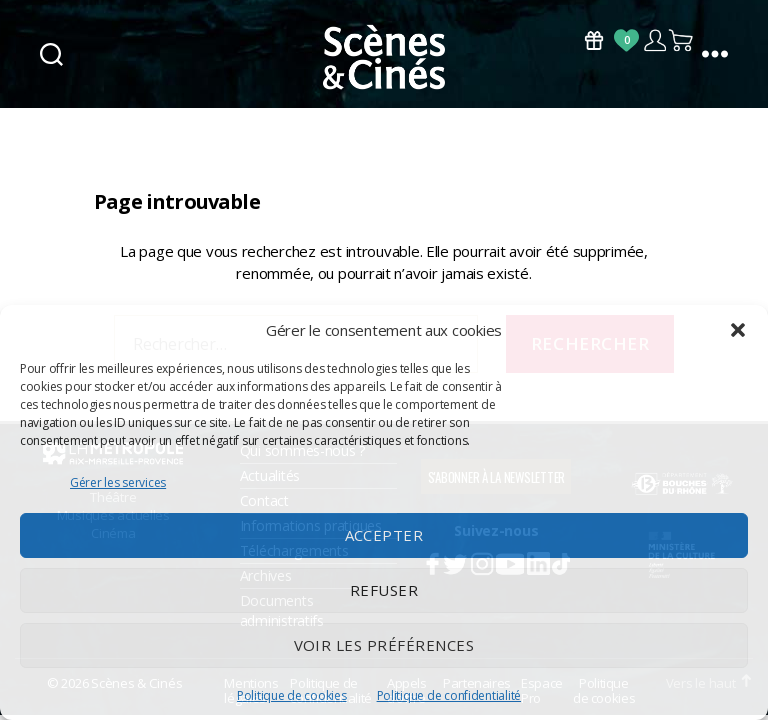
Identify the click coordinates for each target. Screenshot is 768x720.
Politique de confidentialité (449, 695)
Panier (682, 40)
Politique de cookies (292, 695)
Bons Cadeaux (594, 40)
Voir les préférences (384, 645)
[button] (738, 330)
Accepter (384, 535)
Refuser (384, 590)
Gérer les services (118, 482)
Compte (654, 40)
